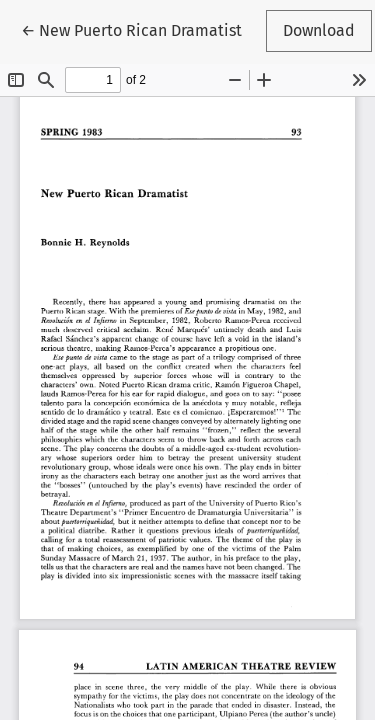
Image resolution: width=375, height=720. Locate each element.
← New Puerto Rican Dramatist (131, 29)
